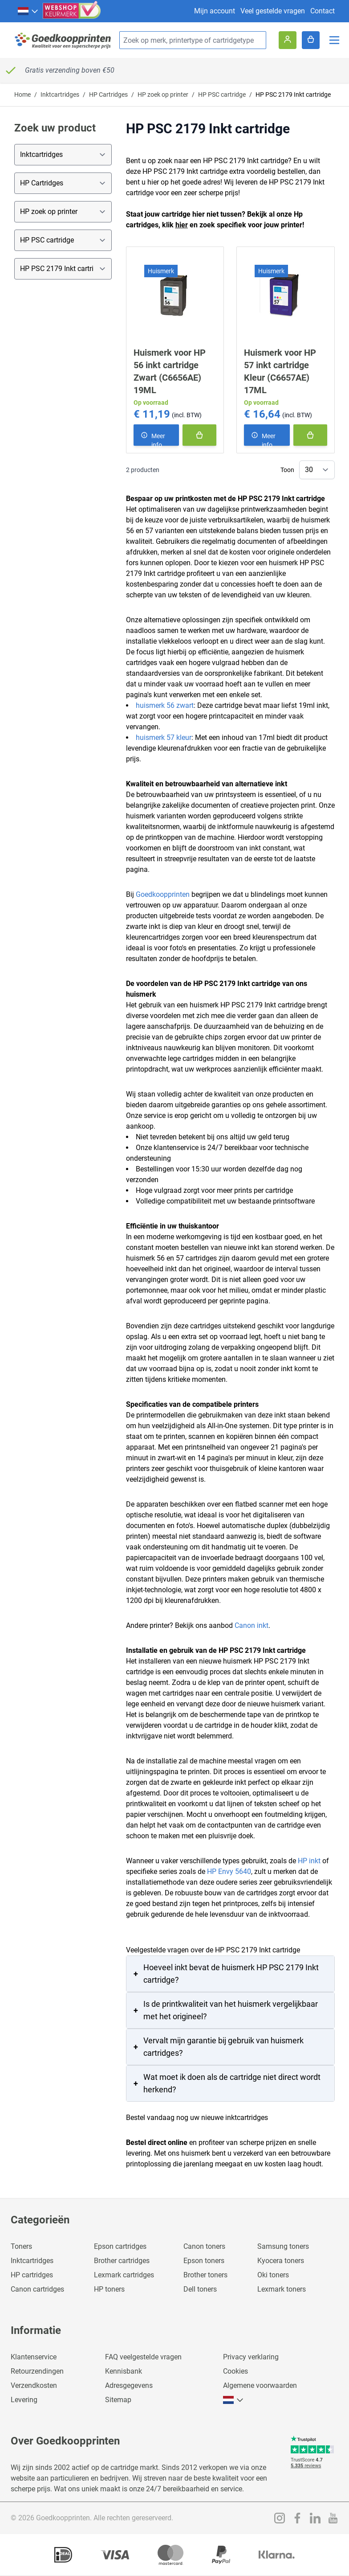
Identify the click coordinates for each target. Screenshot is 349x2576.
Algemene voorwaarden (260, 2385)
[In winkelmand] (199, 435)
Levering (24, 2399)
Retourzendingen (37, 2371)
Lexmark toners (281, 2289)
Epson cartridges (120, 2246)
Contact (322, 11)
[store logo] (63, 40)
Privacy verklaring (251, 2357)
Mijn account (214, 11)
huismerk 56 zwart (165, 705)
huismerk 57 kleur (163, 737)
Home (22, 94)
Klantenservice (34, 2357)
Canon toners (204, 2246)
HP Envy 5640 (229, 1871)
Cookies (235, 2371)
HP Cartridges (108, 94)
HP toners (109, 2289)
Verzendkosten (34, 2385)
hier (181, 225)
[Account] (287, 40)
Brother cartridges (122, 2260)
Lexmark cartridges (124, 2275)
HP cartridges (32, 2275)
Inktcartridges (60, 94)
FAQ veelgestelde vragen (143, 2357)
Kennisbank (123, 2371)
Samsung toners (283, 2246)
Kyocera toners (280, 2260)
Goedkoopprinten (163, 894)
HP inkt (309, 1861)
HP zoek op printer (163, 94)
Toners (21, 2246)
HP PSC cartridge (222, 94)
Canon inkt (251, 1625)
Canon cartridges (37, 2289)
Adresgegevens (129, 2385)
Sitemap (118, 2399)
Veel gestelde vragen (272, 11)
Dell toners (200, 2289)
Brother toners (205, 2275)
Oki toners (273, 2275)
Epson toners (203, 2260)
